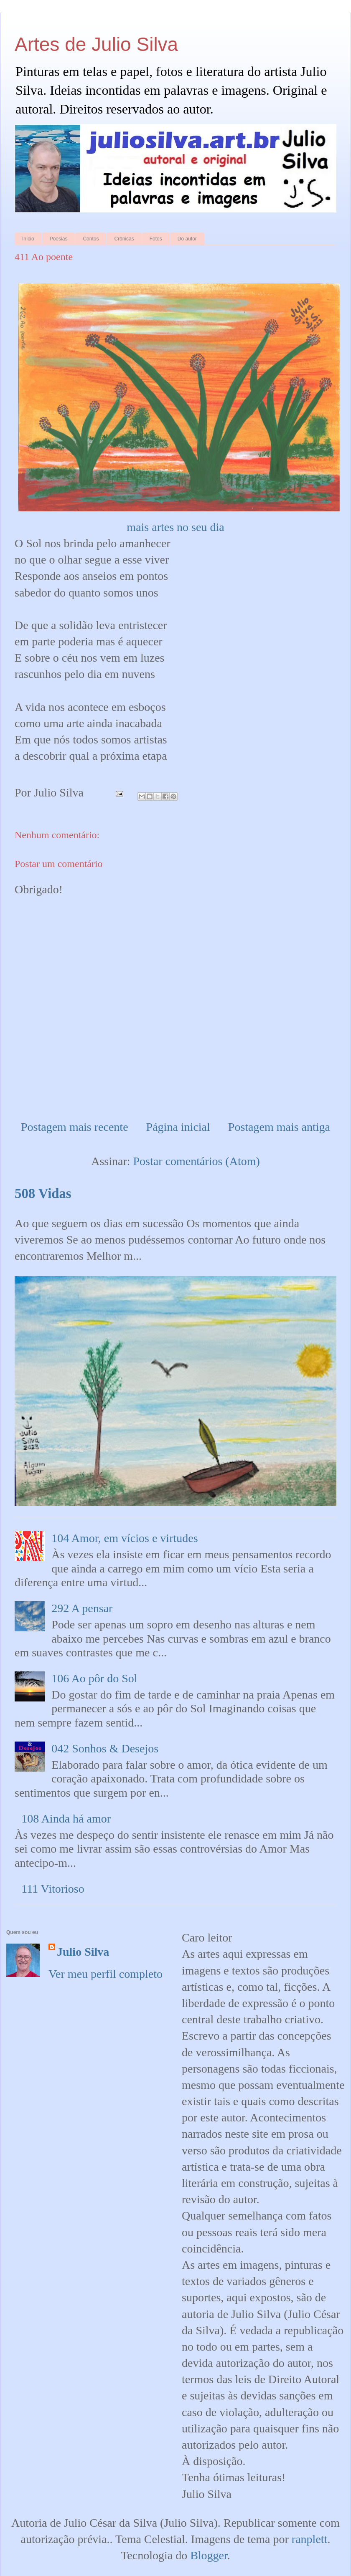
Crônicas (124, 239)
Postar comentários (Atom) (196, 1161)
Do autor (187, 239)
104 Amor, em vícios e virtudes (124, 1538)
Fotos (156, 239)
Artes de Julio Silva (96, 44)
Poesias (59, 239)
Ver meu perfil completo (105, 1973)
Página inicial (178, 1126)
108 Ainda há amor (66, 1818)
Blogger (208, 2555)
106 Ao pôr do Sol (94, 1678)
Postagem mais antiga (279, 1126)
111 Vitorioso (52, 1888)
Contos (91, 239)
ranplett (310, 2539)
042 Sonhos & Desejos (104, 1748)
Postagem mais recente (74, 1126)
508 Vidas (43, 1193)
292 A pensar (81, 1608)
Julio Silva (83, 1951)
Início (28, 239)
